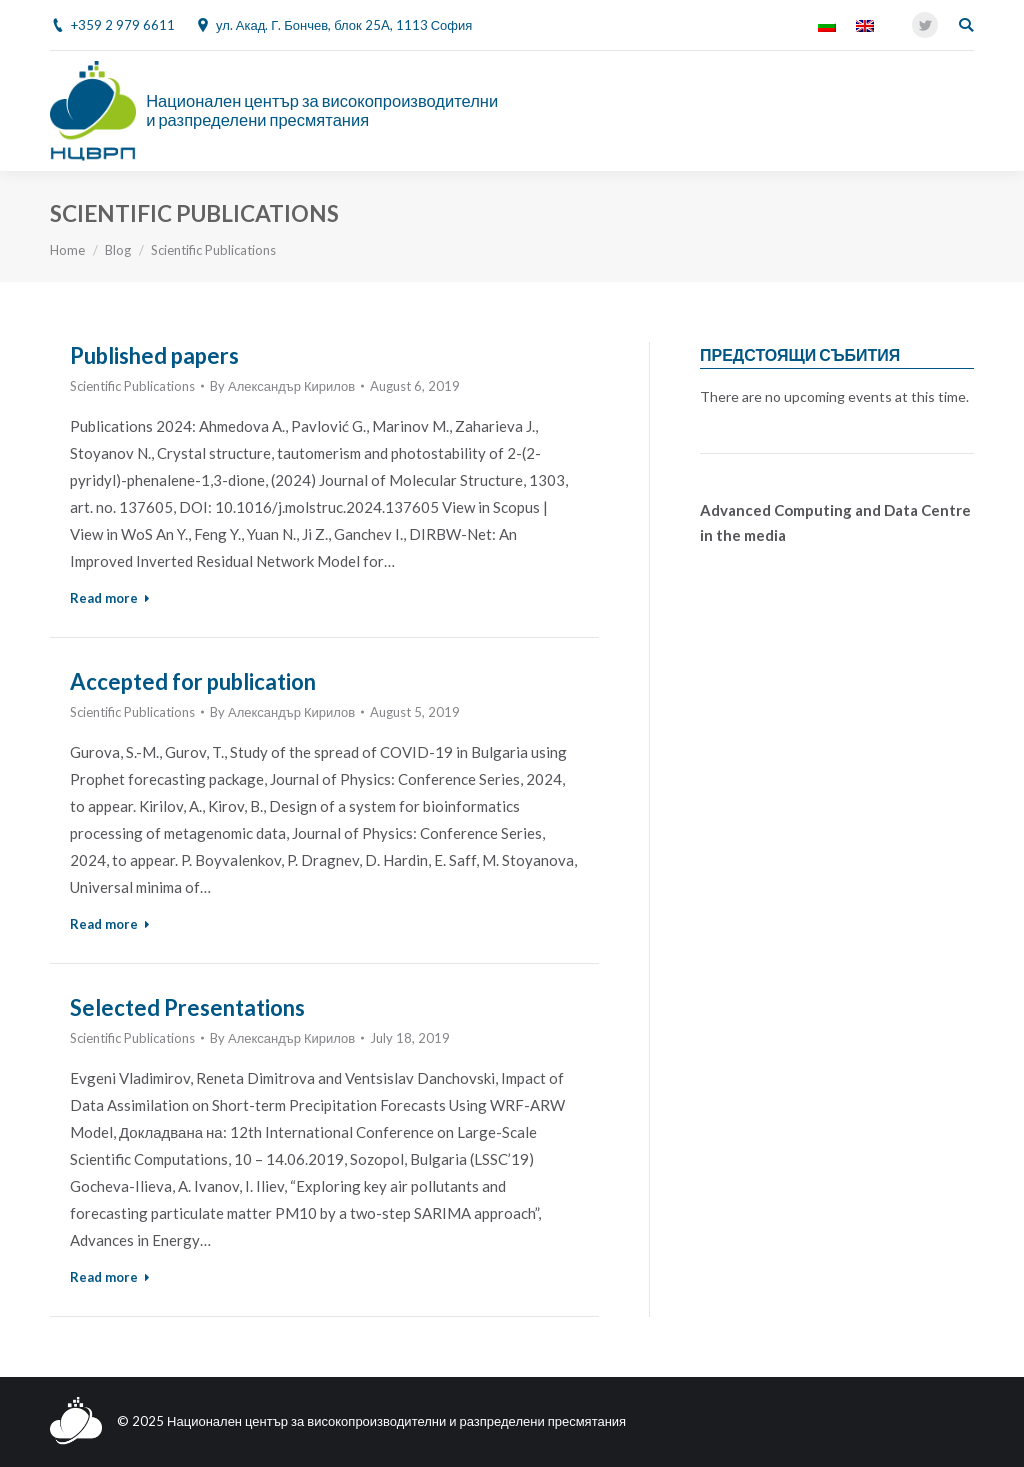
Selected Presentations (187, 1007)
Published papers (154, 355)
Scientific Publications (132, 386)
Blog (118, 250)
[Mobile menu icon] (963, 111)
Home (67, 250)
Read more (110, 598)
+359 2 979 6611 (123, 25)
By (282, 386)
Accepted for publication (193, 681)
